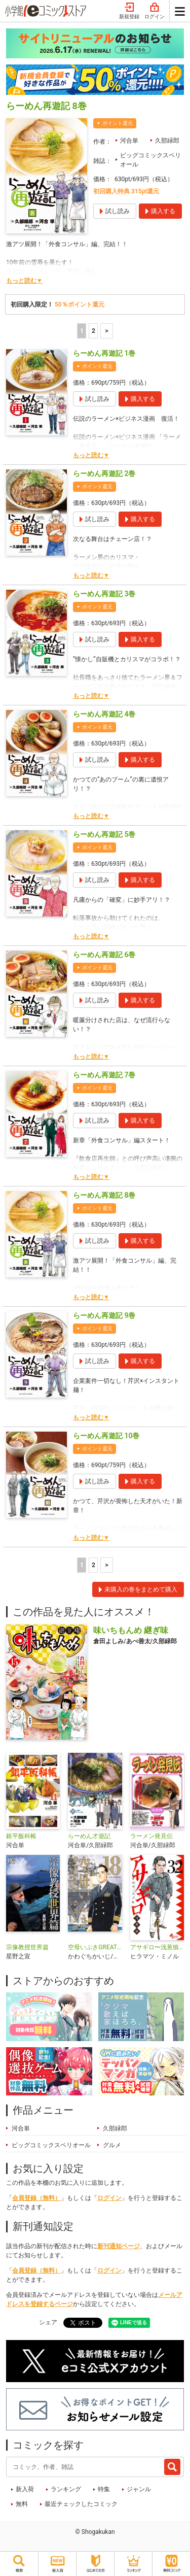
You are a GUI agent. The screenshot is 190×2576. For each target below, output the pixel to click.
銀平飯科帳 (21, 1836)
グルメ (112, 2145)
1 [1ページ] (82, 330)
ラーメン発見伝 (151, 1836)
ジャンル (139, 2489)
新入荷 (25, 2489)
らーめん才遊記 (89, 1836)
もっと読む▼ (24, 280)
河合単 (129, 140)
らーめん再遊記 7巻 (104, 1075)
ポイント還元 (117, 123)
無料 (22, 2503)
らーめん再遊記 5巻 (104, 834)
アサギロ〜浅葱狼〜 (157, 1947)
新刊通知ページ (118, 2246)
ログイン (154, 11)
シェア (48, 2322)
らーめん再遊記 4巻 (104, 714)
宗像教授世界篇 (27, 1947)
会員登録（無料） (36, 2197)
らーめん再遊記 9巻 (104, 1315)
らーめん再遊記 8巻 (104, 1195)
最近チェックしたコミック (81, 2503)
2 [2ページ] (93, 330)
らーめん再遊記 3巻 (104, 594)
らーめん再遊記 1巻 (104, 353)
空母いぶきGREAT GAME (95, 1947)
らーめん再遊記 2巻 (104, 473)
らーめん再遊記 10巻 (106, 1436)
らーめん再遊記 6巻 (104, 955)
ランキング (66, 2489)
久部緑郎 (167, 140)
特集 (104, 2489)
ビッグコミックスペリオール (150, 160)
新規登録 (129, 11)
